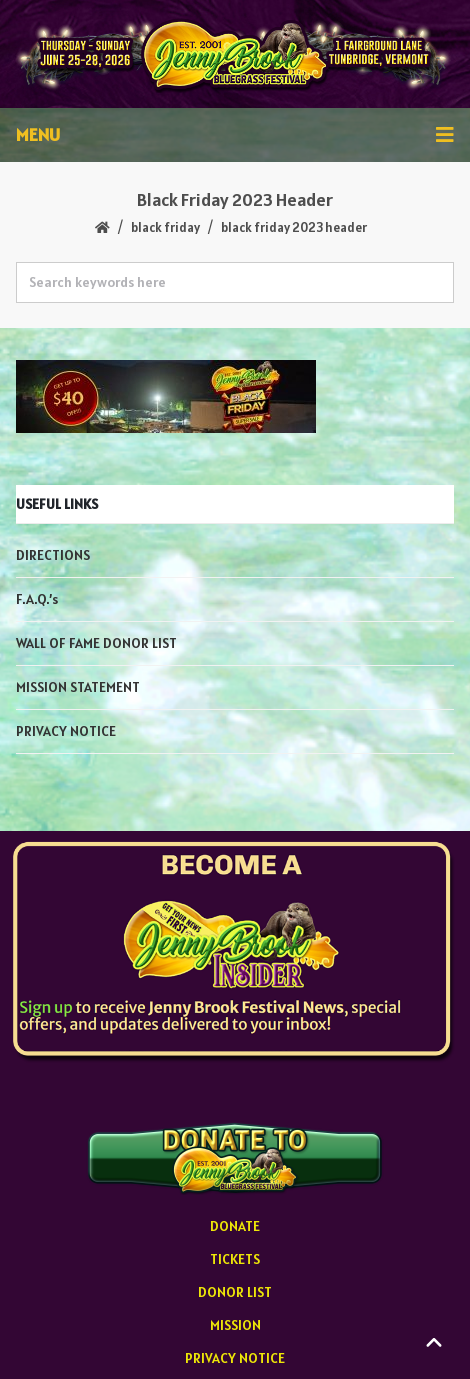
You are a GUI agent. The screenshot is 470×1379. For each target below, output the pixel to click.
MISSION (235, 1325)
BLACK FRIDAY (165, 227)
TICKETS (235, 1259)
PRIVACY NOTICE (66, 731)
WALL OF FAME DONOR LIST (96, 643)
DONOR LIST (235, 1292)
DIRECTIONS (53, 555)
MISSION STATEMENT (78, 687)
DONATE (235, 1226)
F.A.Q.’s (37, 599)
